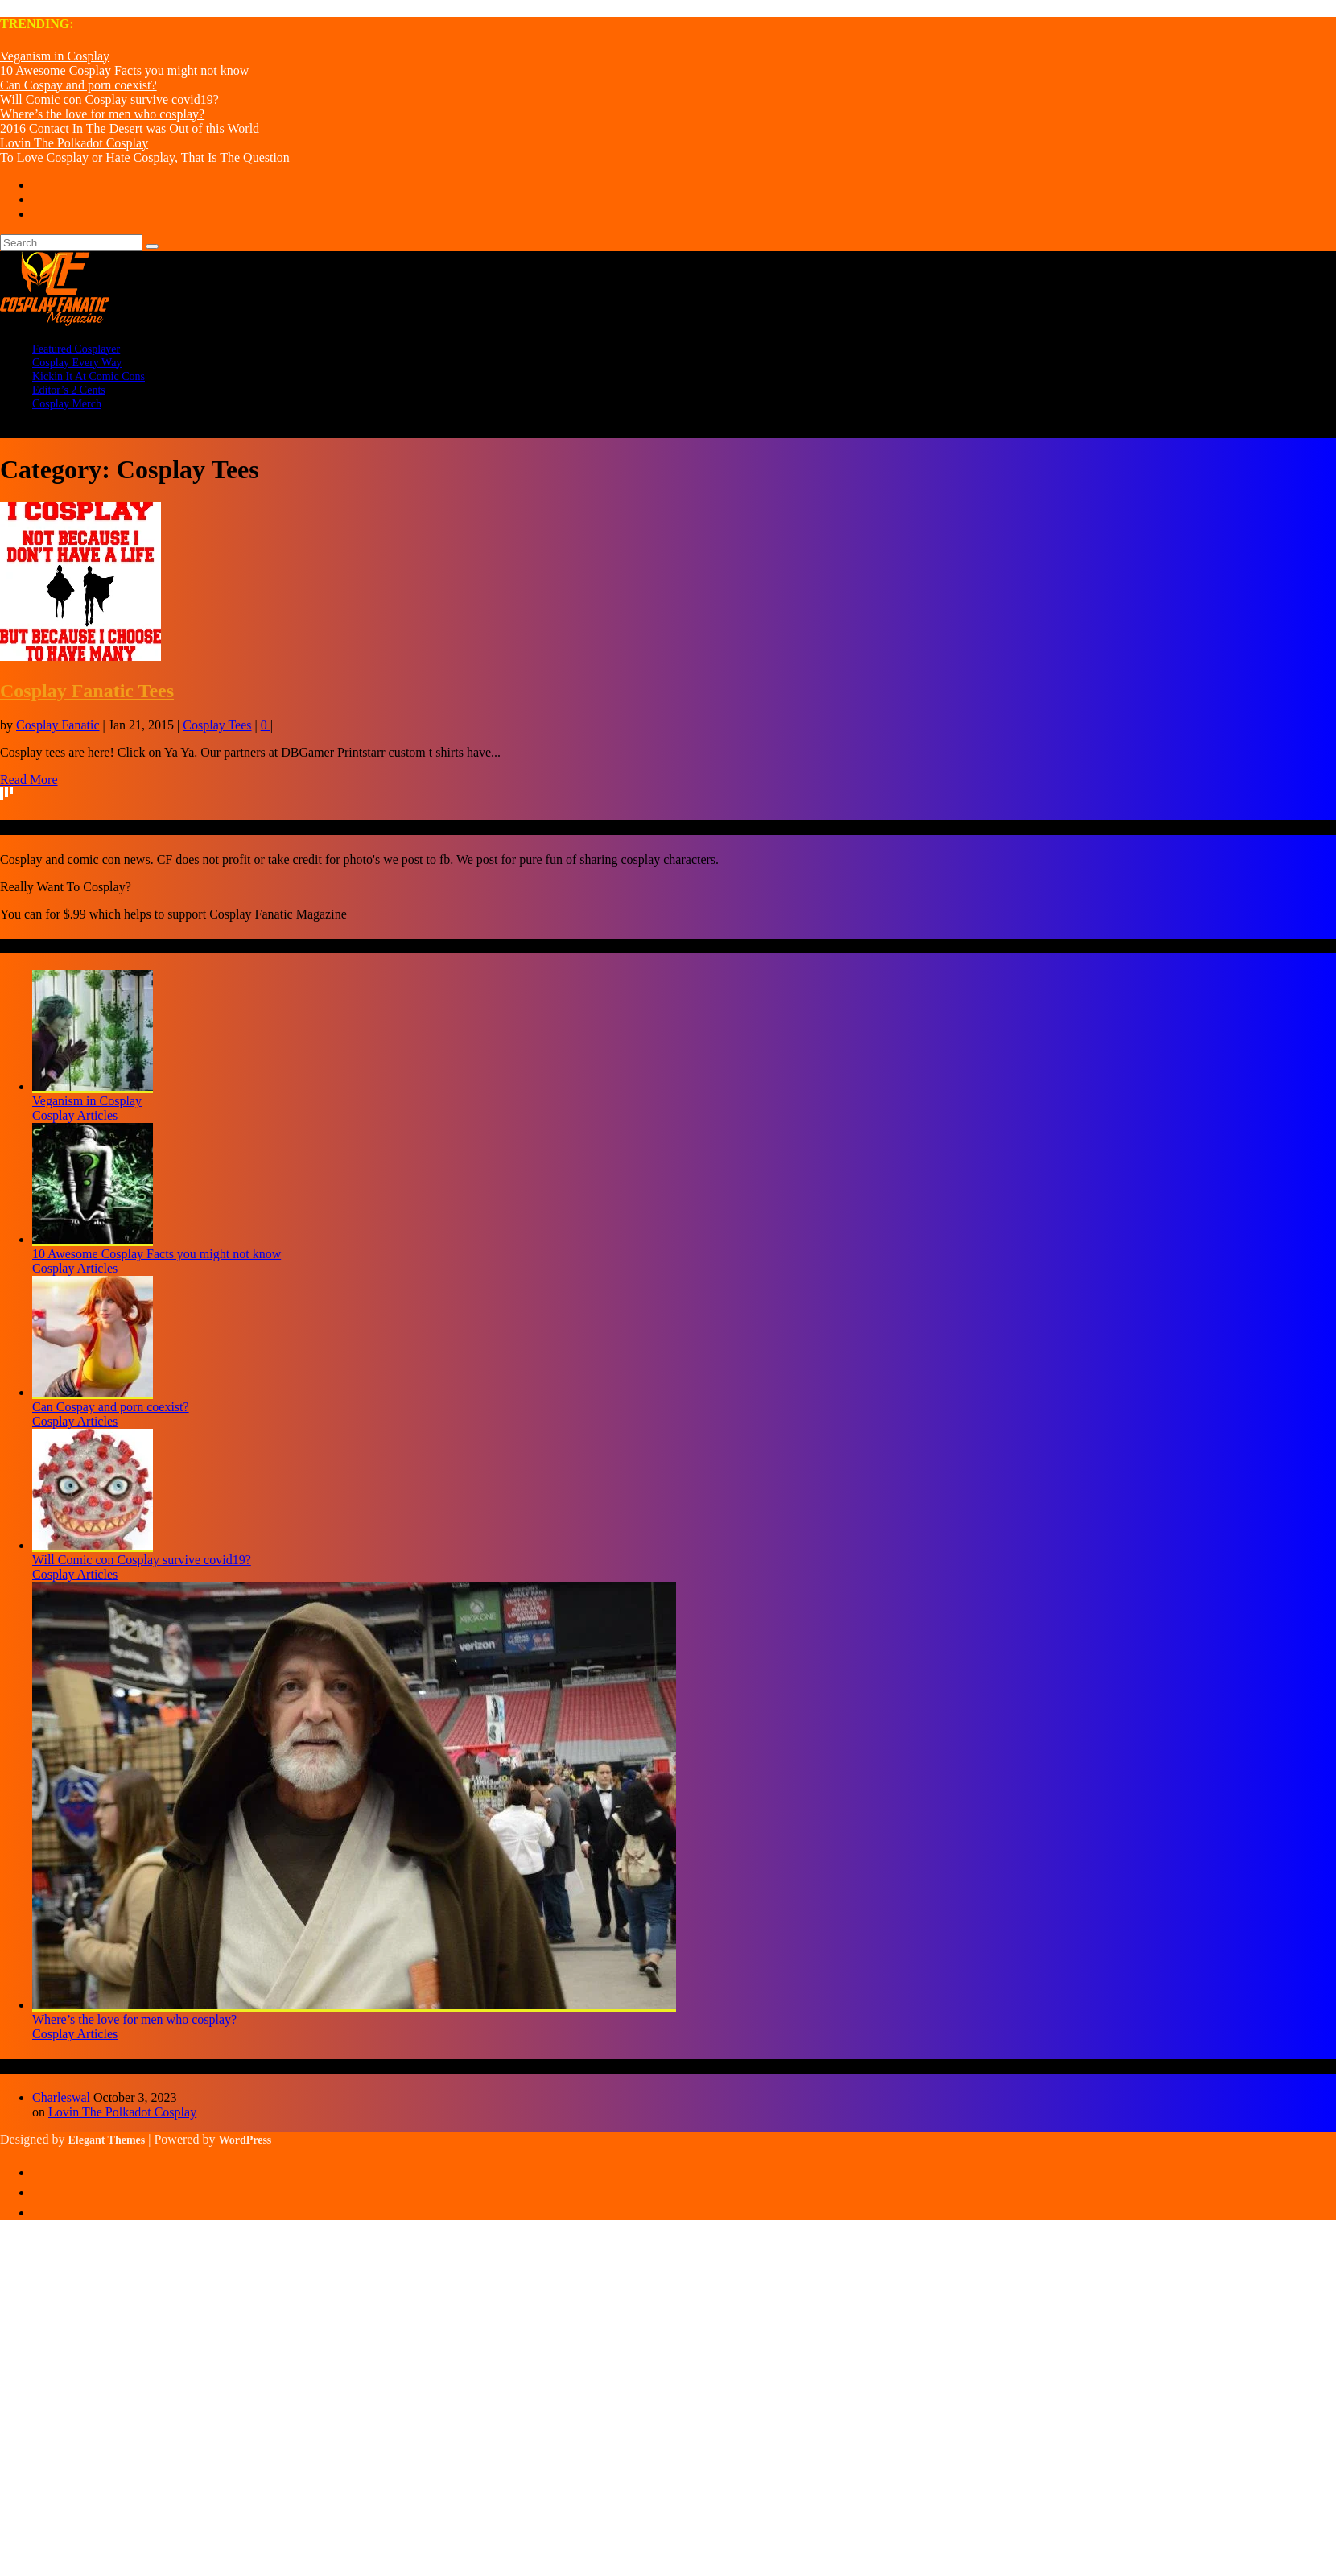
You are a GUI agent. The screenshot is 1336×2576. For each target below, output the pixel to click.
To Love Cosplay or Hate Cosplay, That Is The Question (145, 157)
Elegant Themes (106, 2140)
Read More (29, 779)
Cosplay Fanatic (58, 725)
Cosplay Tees (217, 725)
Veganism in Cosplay (54, 56)
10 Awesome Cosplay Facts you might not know (124, 70)
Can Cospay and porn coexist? (78, 85)
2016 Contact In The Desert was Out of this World (129, 128)
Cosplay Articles (75, 1115)
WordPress (244, 2140)
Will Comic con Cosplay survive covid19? (109, 99)
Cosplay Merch (66, 404)
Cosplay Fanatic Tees (87, 690)
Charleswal (61, 2097)
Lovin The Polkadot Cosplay (74, 143)
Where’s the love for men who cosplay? (102, 114)
